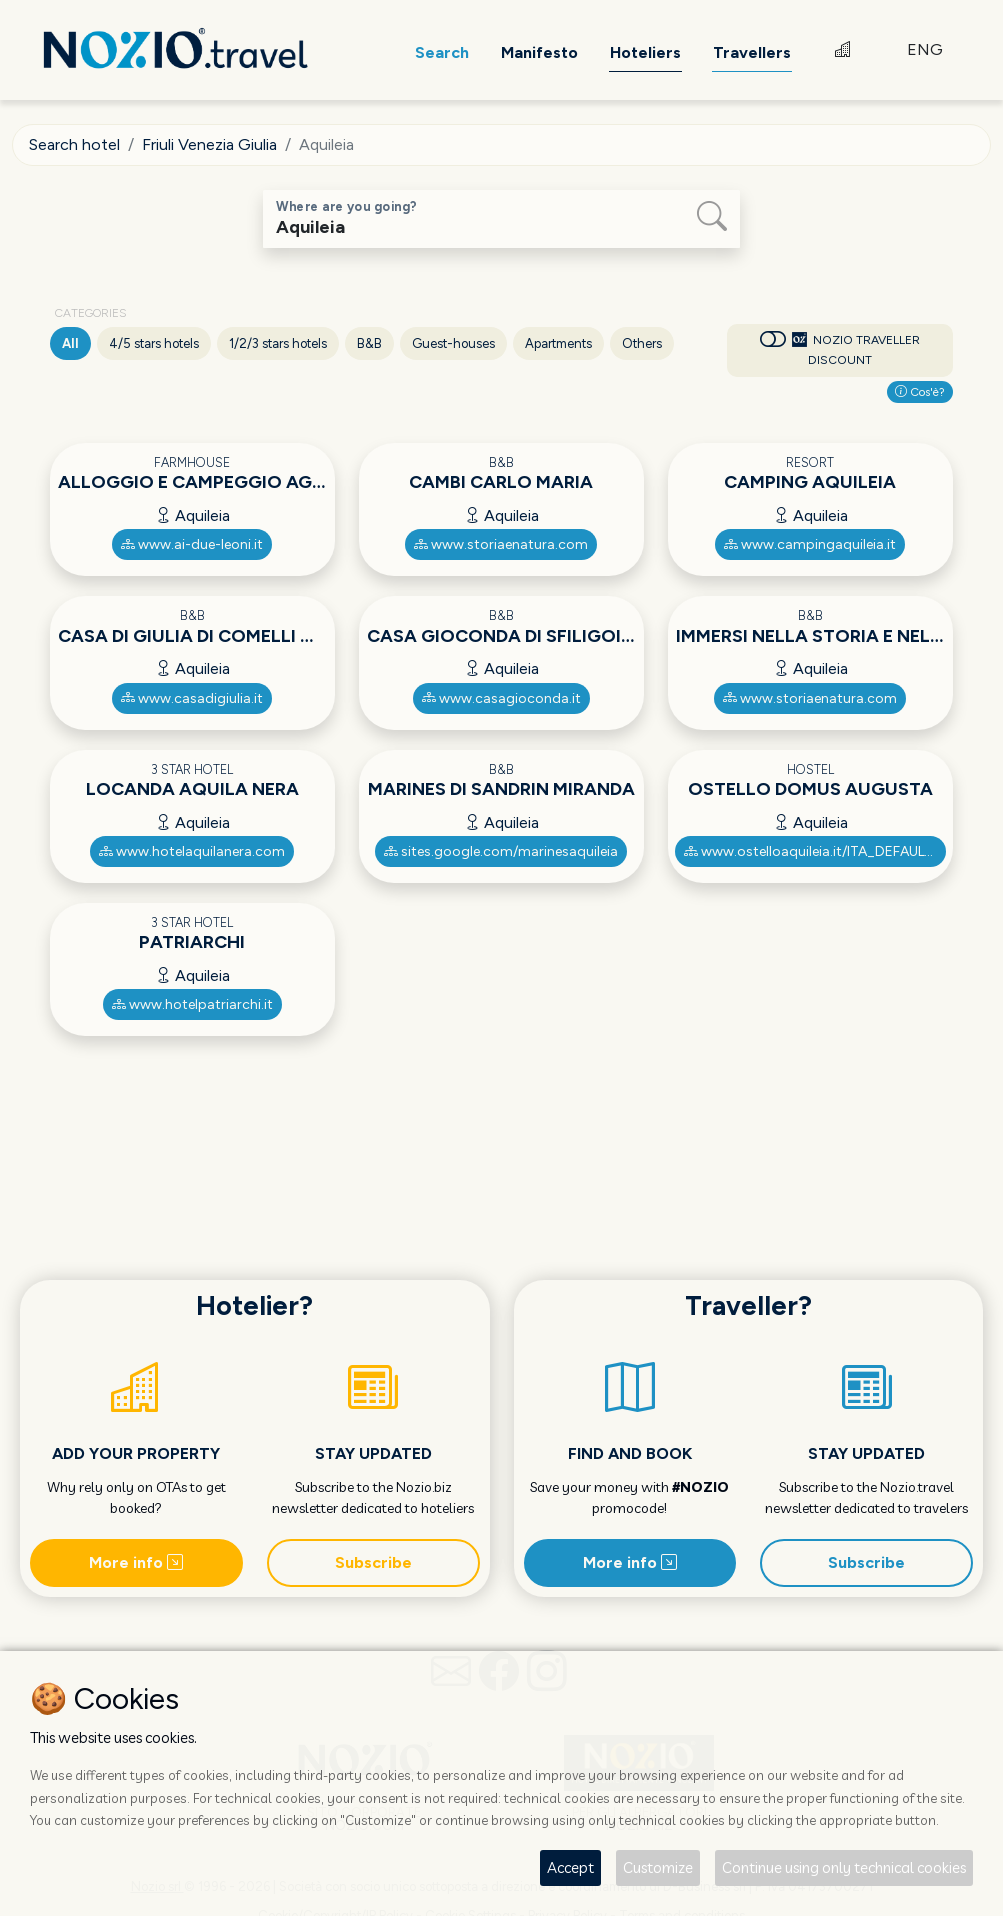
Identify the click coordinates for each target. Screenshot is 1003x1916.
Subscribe (373, 1562)
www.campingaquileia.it (810, 544)
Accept (570, 1867)
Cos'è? (920, 392)
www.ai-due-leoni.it (192, 544)
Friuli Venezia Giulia (209, 144)
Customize (658, 1867)
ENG (925, 49)
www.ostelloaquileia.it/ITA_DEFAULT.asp (815, 851)
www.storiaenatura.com (501, 544)
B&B (369, 343)
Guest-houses (453, 343)
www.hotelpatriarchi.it (192, 1004)
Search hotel (74, 144)
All (70, 343)
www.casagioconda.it (501, 698)
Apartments (558, 343)
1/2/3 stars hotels (278, 343)
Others (642, 343)
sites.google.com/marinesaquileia (501, 851)
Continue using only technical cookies (844, 1867)
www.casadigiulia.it (192, 698)
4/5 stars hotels (154, 343)
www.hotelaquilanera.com (192, 851)
